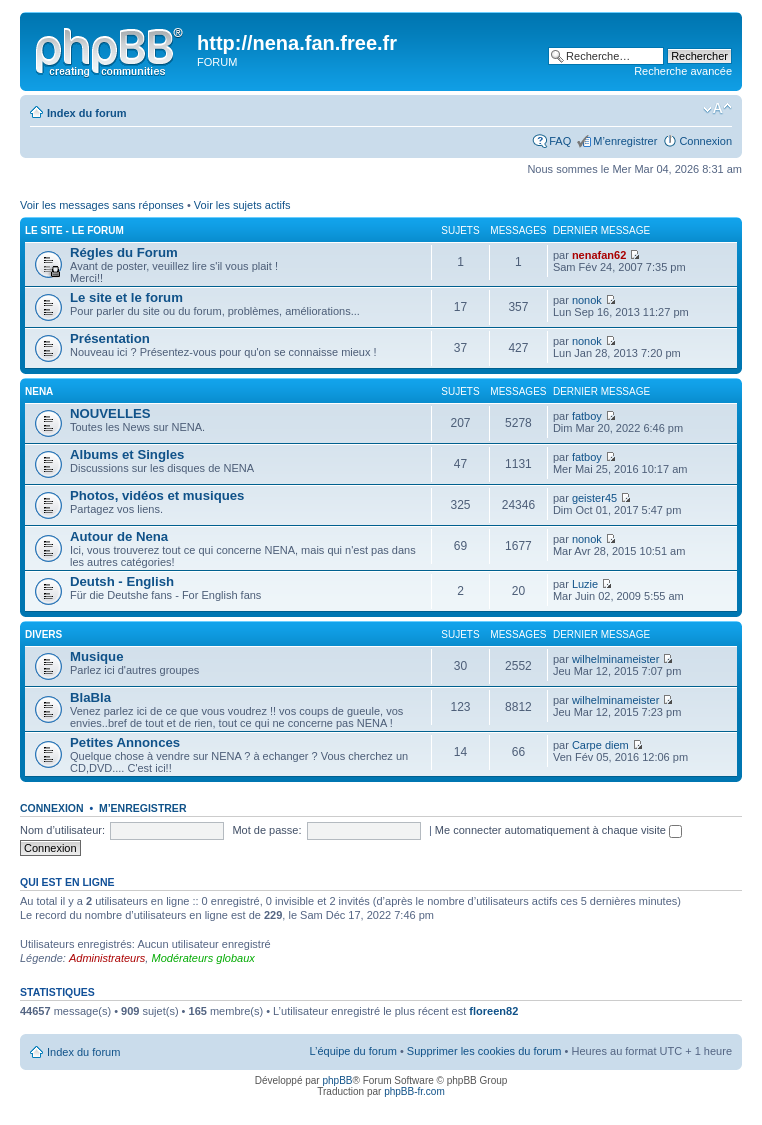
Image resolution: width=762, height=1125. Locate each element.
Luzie (585, 584)
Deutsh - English (122, 581)
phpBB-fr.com (414, 1091)
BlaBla (90, 697)
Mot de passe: (266, 830)
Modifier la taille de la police (717, 109)
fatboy (587, 416)
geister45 (594, 498)
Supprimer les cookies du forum (484, 1051)
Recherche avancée (683, 71)
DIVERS (43, 634)
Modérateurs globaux (202, 958)
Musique (96, 656)
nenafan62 (599, 255)
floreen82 (493, 1011)
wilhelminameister (615, 659)
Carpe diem (600, 745)
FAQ (560, 141)
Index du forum (86, 113)
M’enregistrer (625, 141)
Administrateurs (107, 958)
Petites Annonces (125, 742)
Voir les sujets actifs (242, 205)
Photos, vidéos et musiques (157, 495)
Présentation (110, 338)
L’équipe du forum (352, 1051)
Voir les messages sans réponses (102, 205)
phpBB (337, 1080)
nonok (587, 300)
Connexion (705, 141)
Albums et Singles (127, 454)
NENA (39, 391)
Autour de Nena (119, 536)
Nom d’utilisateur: (62, 830)
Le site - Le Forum (74, 230)
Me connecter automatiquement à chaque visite (558, 830)
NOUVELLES (110, 413)
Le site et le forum (126, 297)
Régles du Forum (124, 252)
